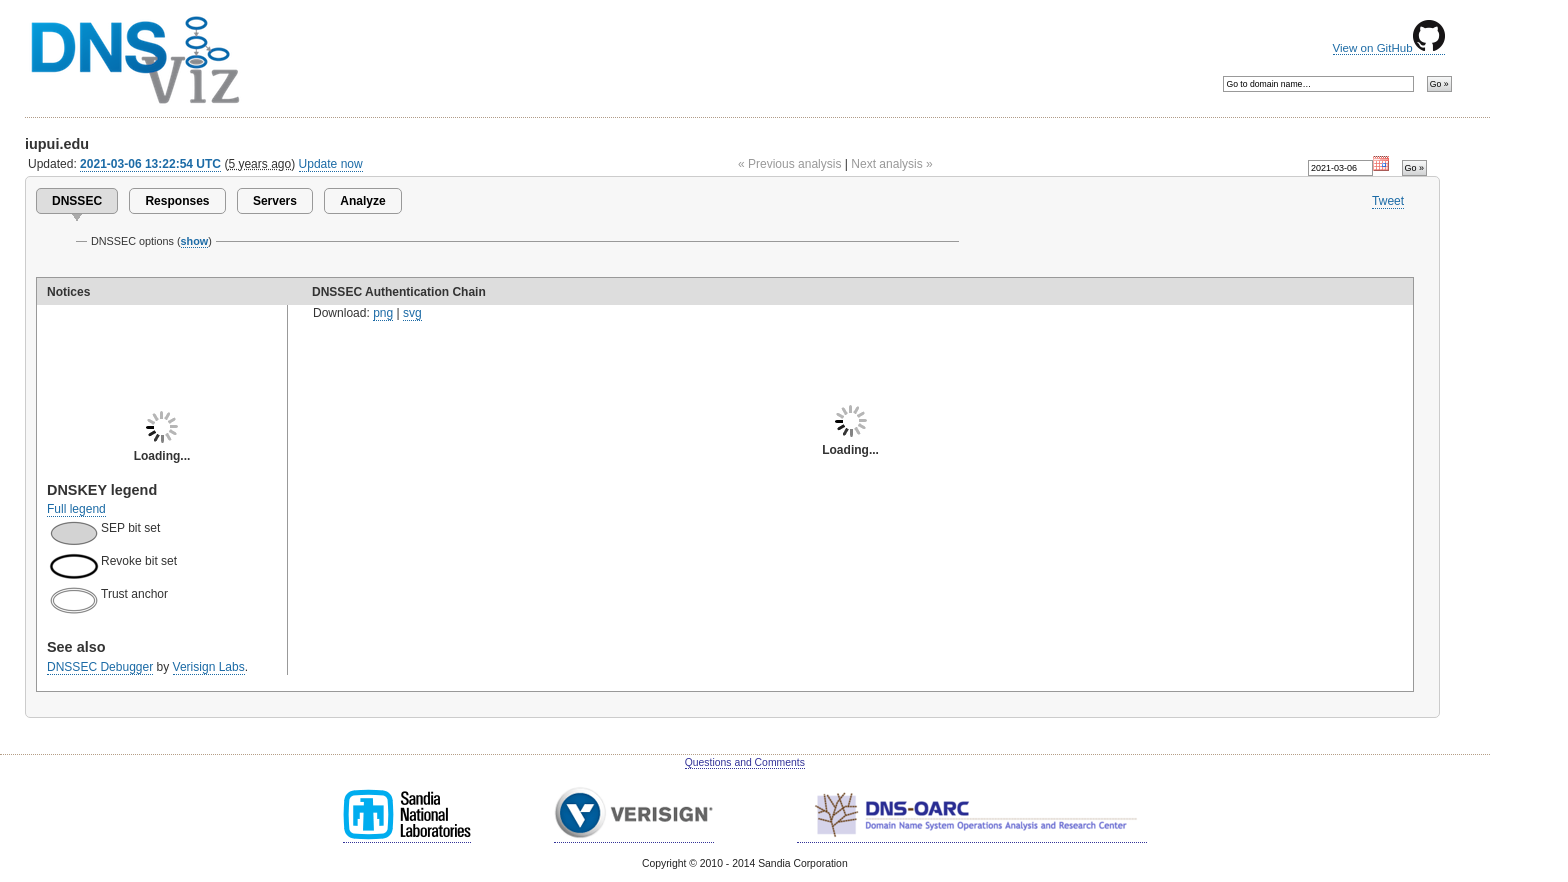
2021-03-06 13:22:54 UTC (150, 164)
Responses (177, 201)
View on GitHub (1389, 48)
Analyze (362, 201)
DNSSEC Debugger (100, 667)
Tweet (1388, 201)
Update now (331, 164)
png (383, 313)
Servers (275, 201)
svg (412, 313)
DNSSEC (77, 201)
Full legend (76, 509)
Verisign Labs (209, 667)
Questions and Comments (745, 762)
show (195, 241)
